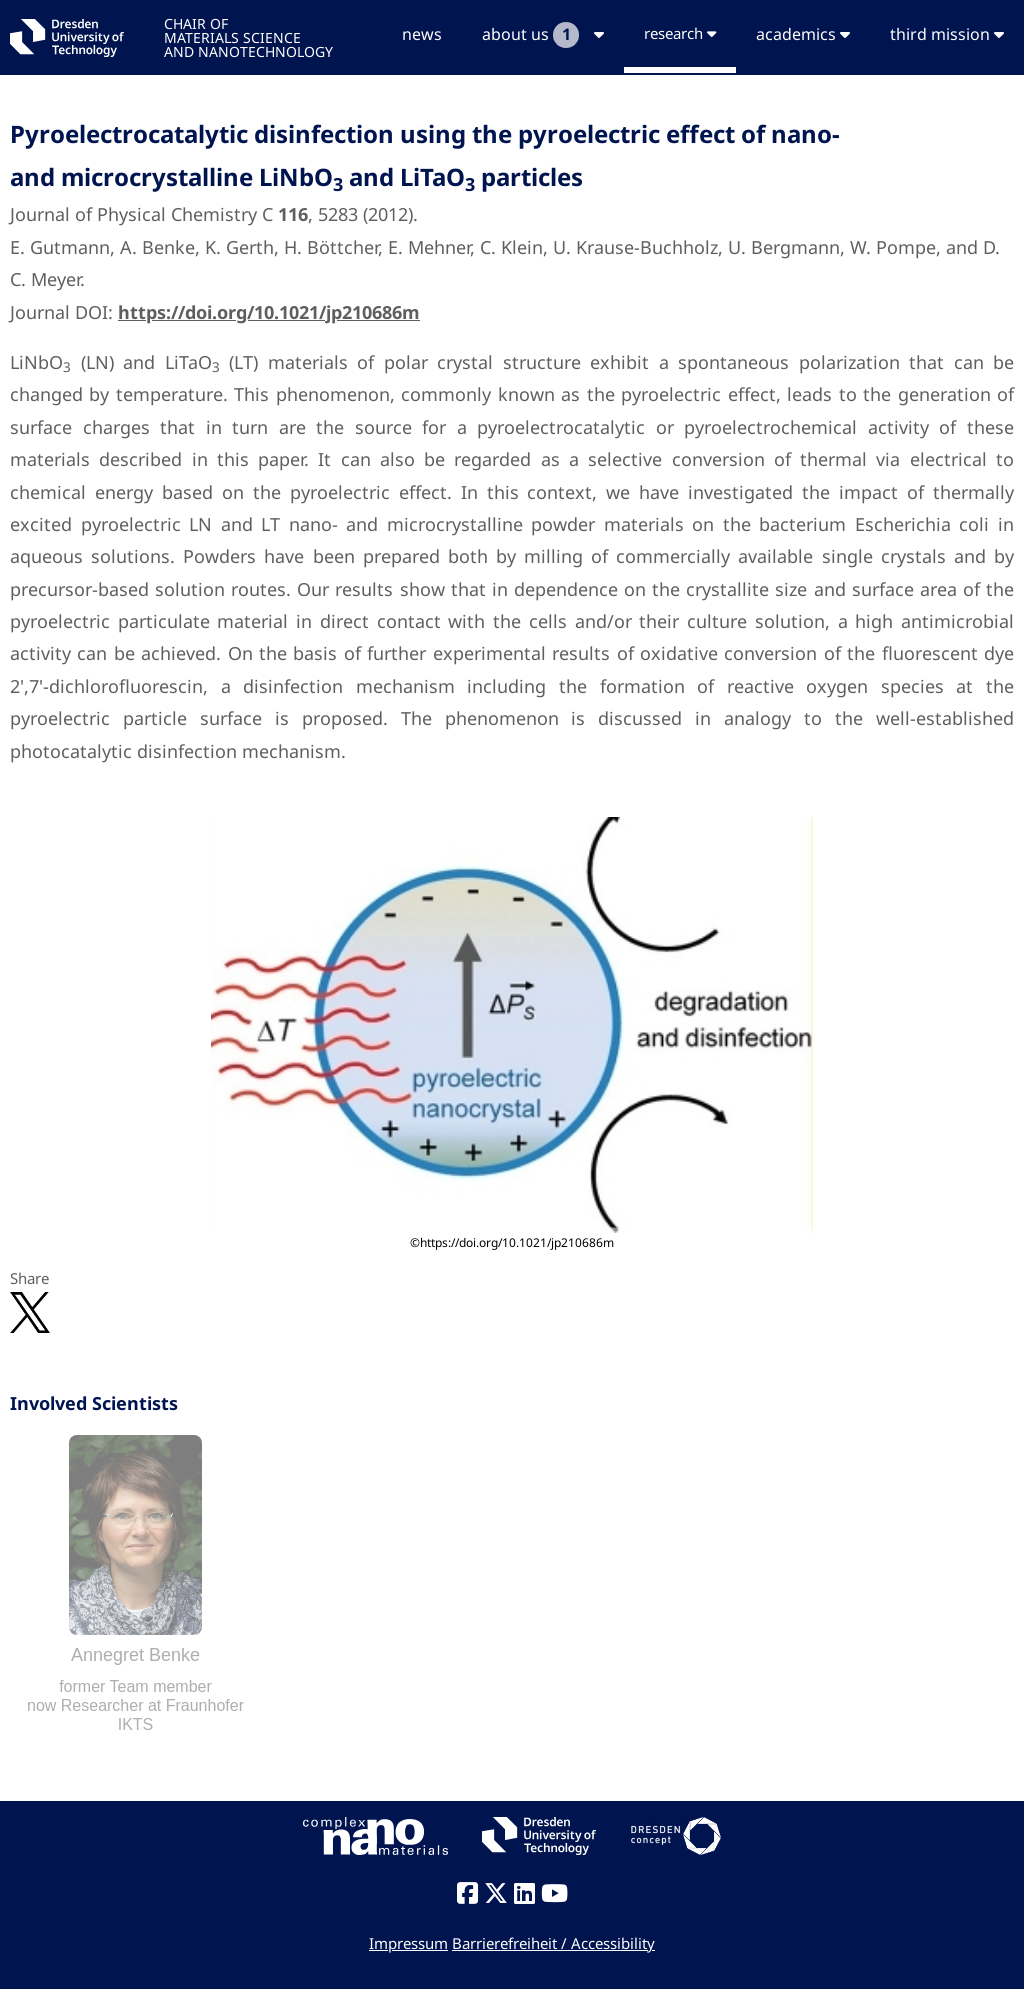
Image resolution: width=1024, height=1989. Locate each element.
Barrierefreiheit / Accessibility (553, 1943)
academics (803, 34)
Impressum (408, 1943)
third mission (947, 34)
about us (543, 35)
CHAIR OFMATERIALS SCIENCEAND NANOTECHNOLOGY (248, 36)
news (422, 34)
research (680, 33)
